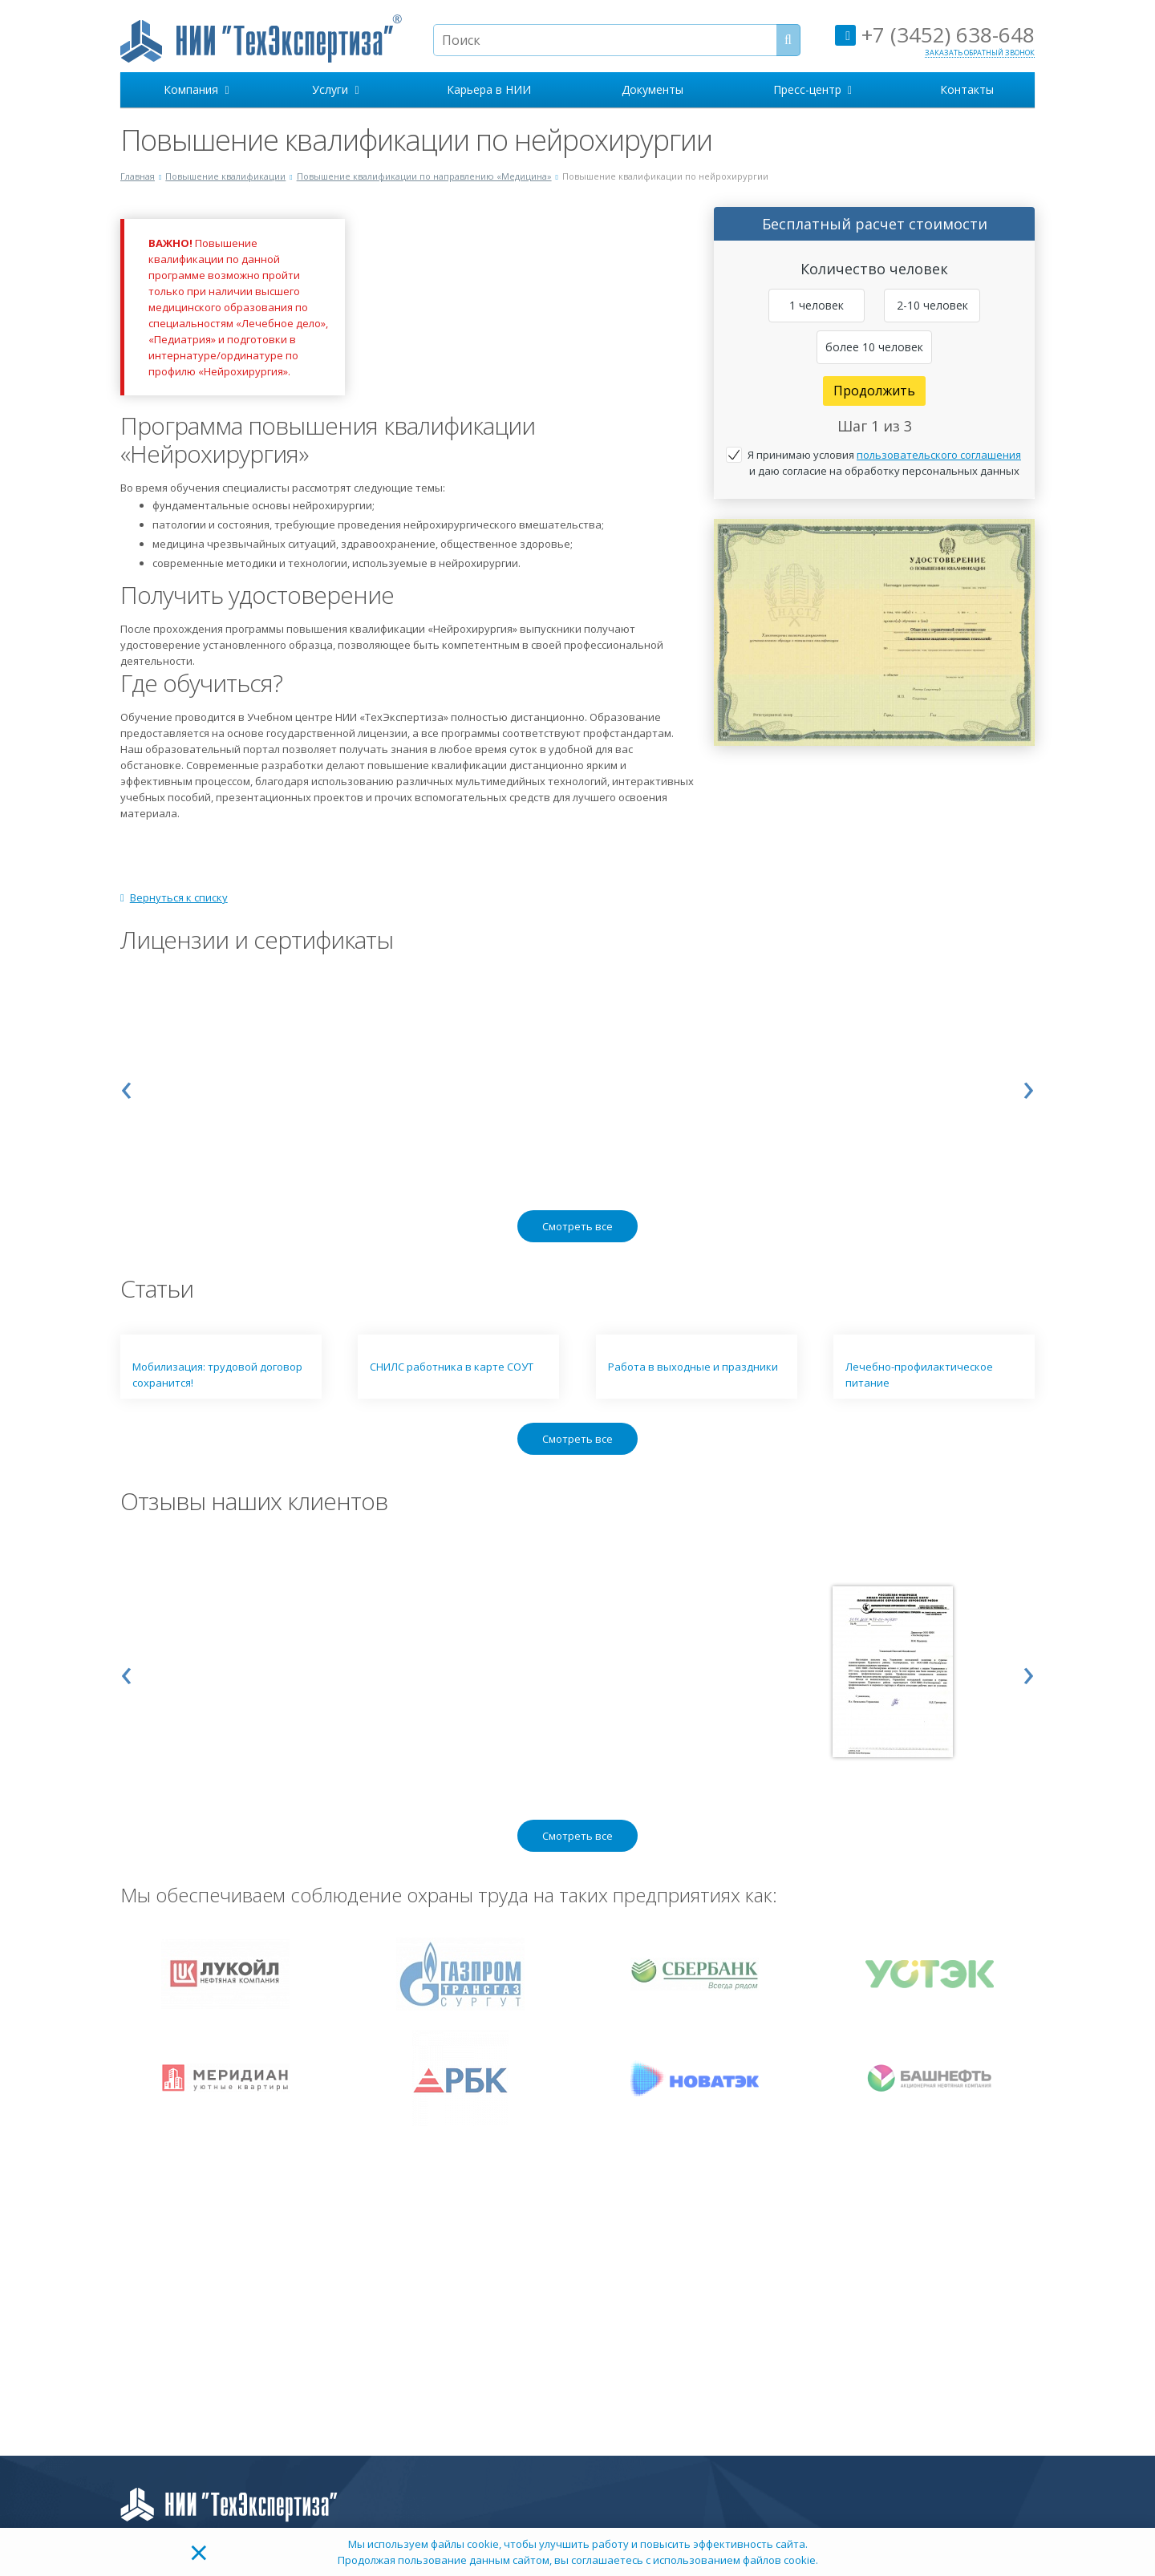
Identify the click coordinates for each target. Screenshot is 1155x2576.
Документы (652, 89)
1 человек (816, 305)
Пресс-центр (812, 89)
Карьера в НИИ (489, 89)
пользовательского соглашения (939, 455)
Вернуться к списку (174, 897)
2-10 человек (932, 305)
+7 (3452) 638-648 (935, 34)
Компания (196, 89)
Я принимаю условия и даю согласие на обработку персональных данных (884, 463)
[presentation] (126, 1086)
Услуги (335, 89)
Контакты (967, 89)
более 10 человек (874, 346)
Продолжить (874, 390)
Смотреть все (577, 1226)
